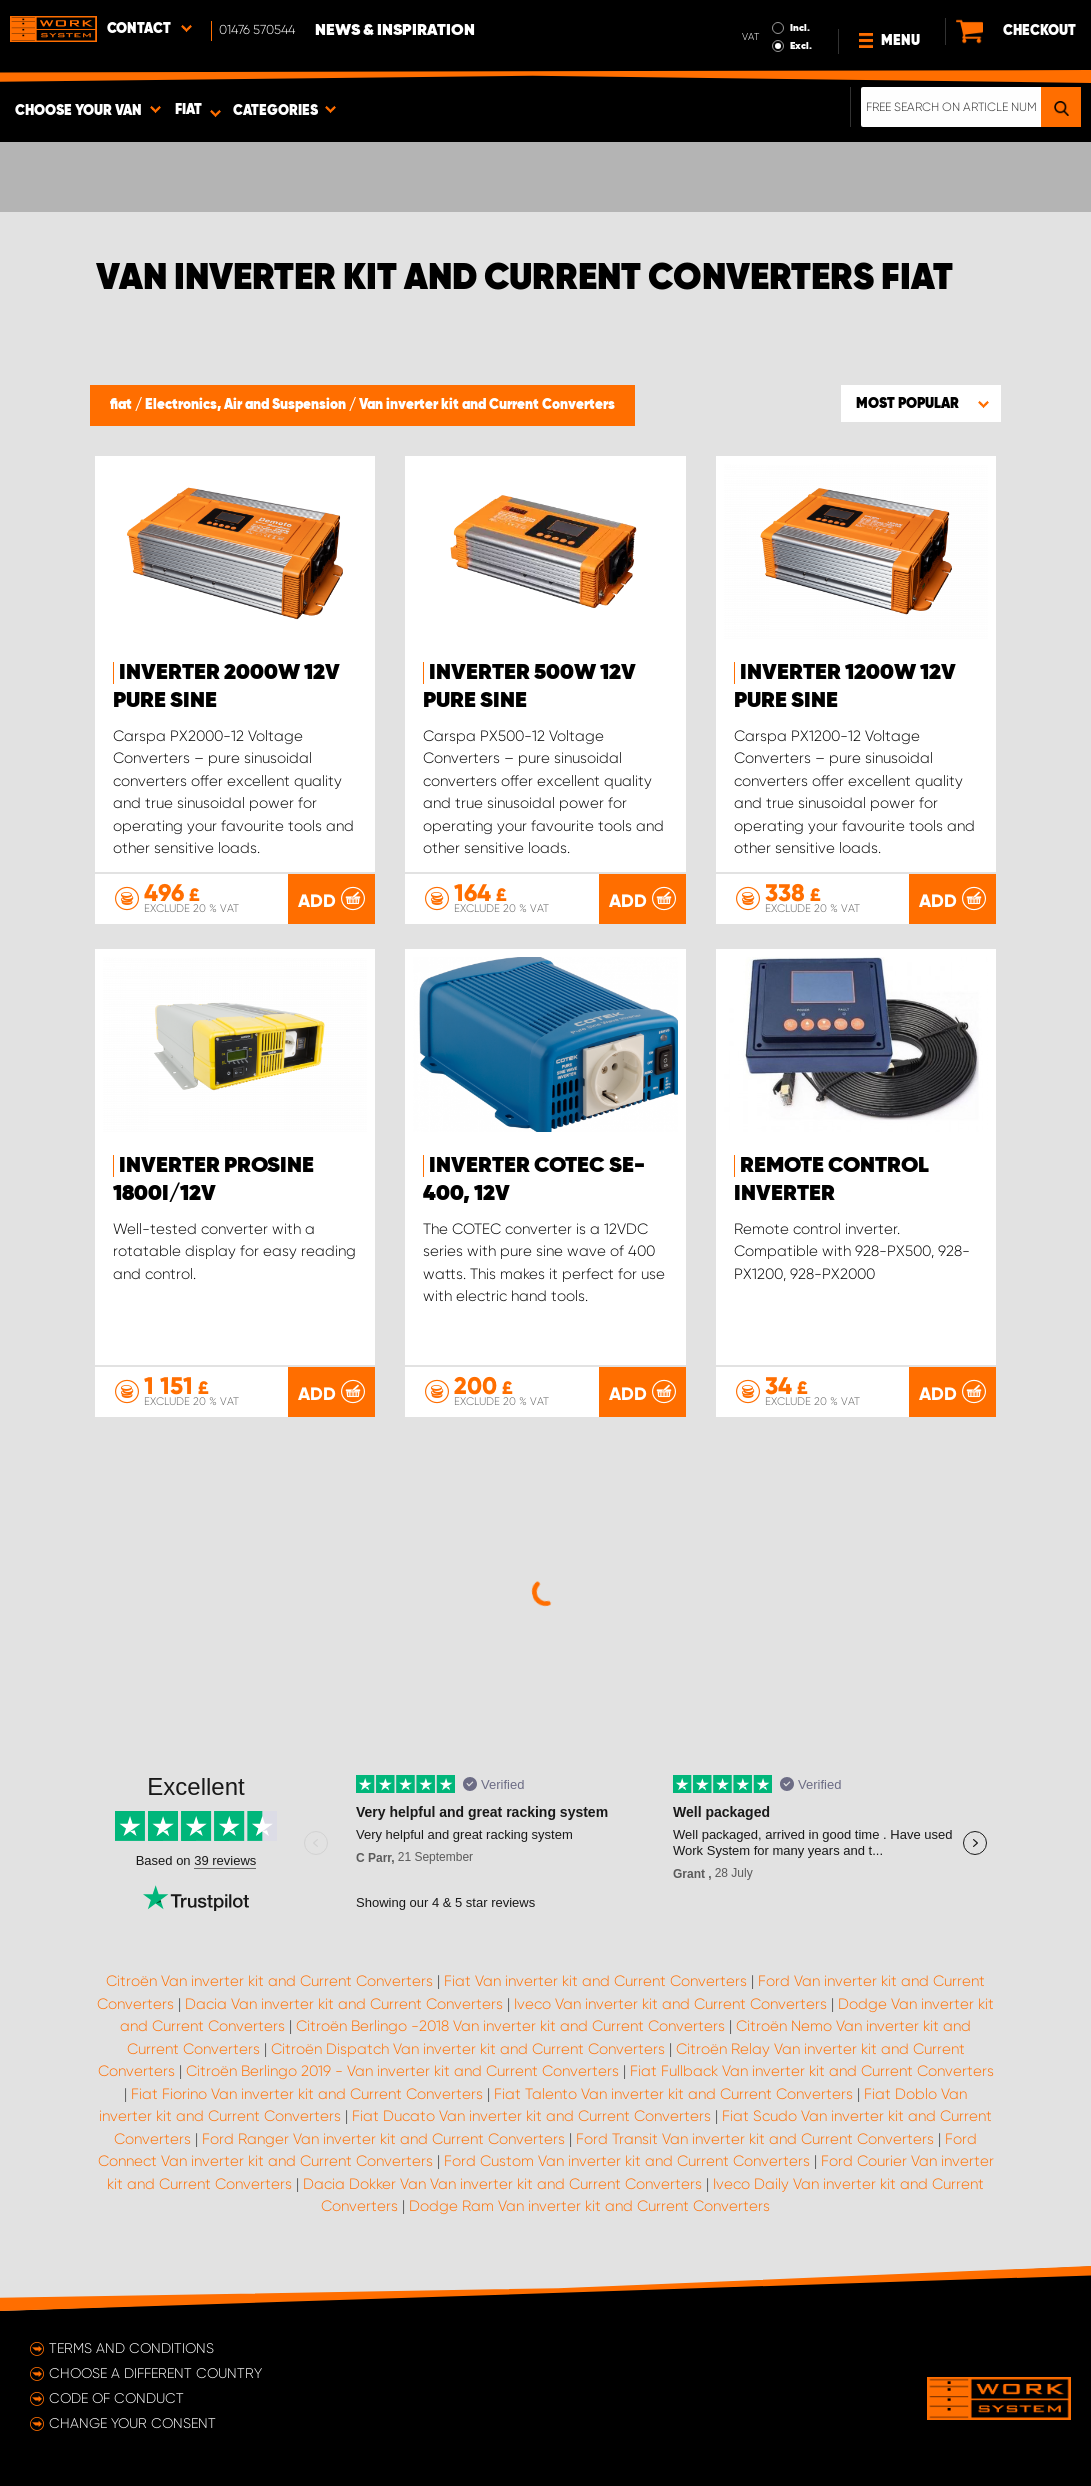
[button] (921, 403)
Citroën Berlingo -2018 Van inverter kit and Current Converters (510, 2026)
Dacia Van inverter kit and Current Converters (344, 2004)
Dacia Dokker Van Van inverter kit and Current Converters (502, 2184)
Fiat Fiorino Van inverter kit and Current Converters (307, 2094)
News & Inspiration (395, 31)
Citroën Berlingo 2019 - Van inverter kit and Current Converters (402, 2071)
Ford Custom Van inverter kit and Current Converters (627, 2161)
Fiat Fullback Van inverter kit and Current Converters (812, 2071)
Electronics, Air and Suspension (247, 405)
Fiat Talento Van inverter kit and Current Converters (673, 2094)
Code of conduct (116, 2398)
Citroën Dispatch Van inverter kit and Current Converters (468, 2049)
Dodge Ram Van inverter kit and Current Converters (589, 2206)
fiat (122, 405)
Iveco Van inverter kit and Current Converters (670, 2004)
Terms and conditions (131, 2348)
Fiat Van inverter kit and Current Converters (595, 1981)
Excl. (801, 46)
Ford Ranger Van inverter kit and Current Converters (383, 2139)
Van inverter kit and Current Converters (487, 405)
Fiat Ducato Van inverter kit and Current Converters (531, 2116)
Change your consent (132, 2423)
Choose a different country (155, 2373)
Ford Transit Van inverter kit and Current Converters (755, 2139)
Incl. (800, 28)
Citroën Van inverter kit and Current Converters (269, 1981)
